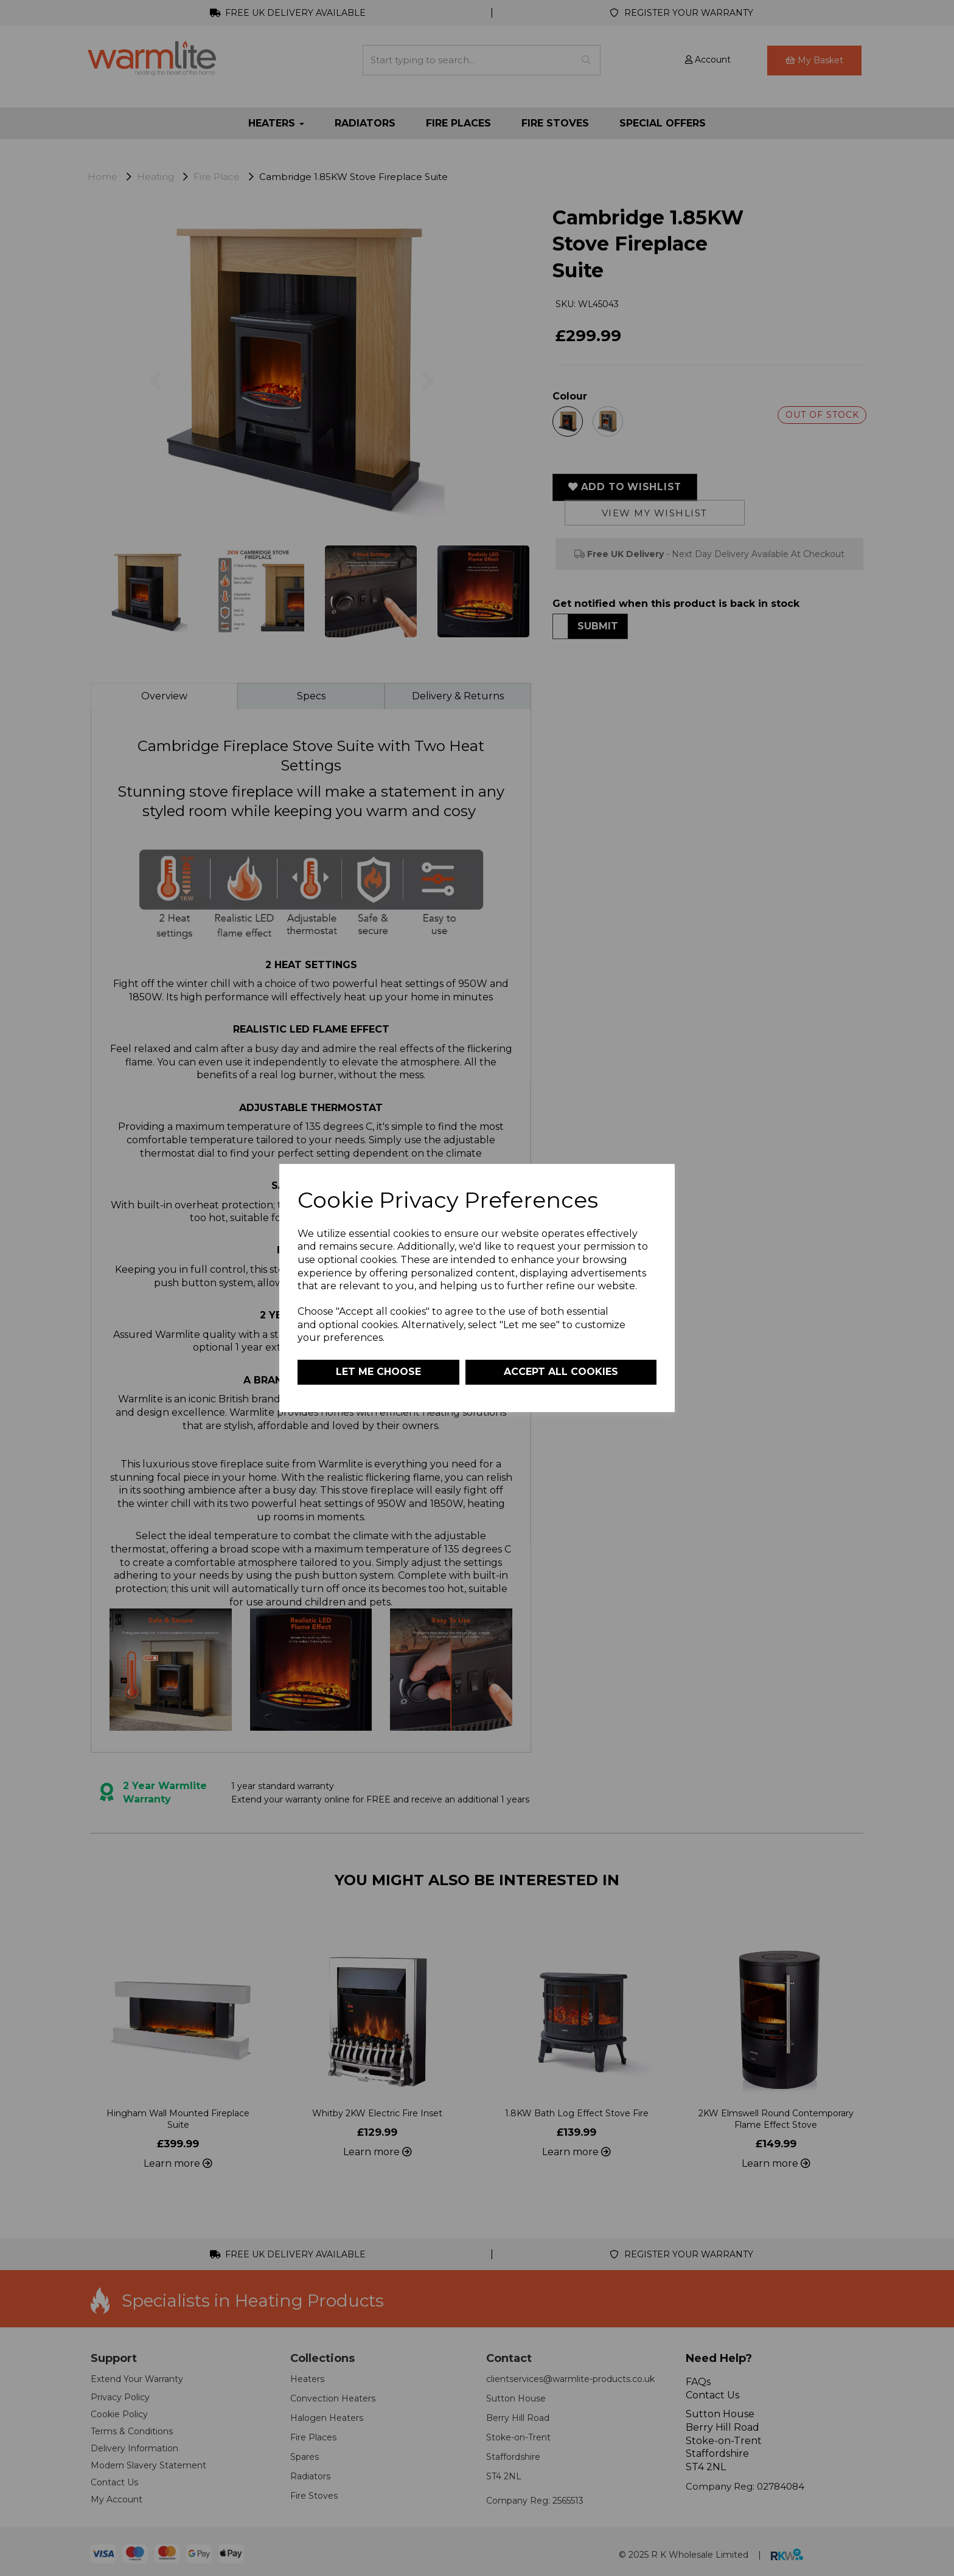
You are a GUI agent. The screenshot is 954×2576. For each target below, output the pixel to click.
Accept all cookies (561, 1371)
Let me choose (378, 1371)
